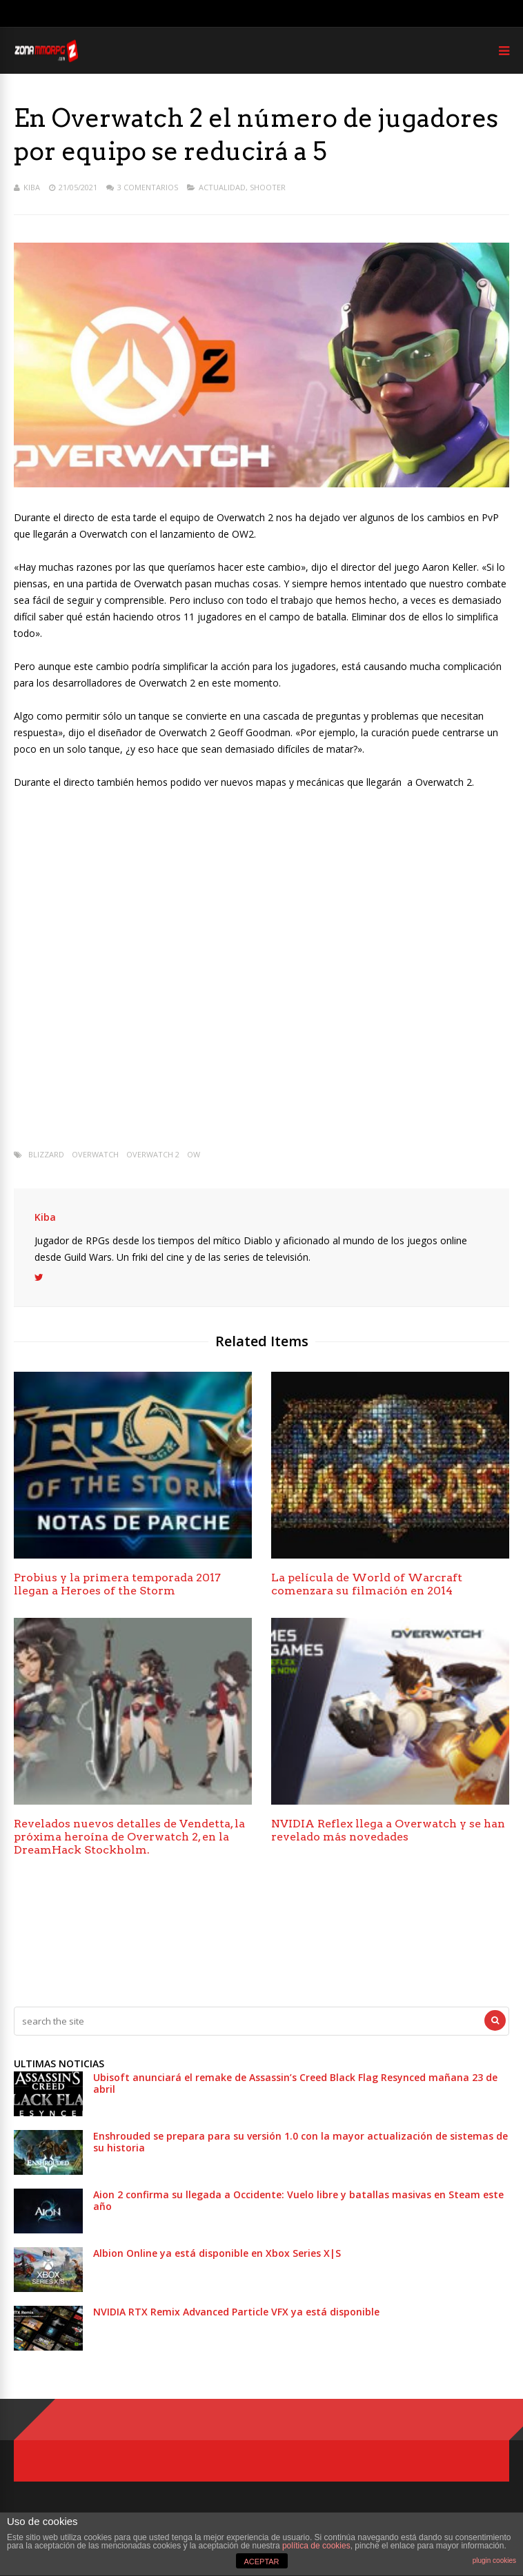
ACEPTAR (261, 2561)
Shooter (268, 187)
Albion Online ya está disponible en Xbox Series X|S (217, 2253)
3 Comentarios (147, 187)
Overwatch (95, 1154)
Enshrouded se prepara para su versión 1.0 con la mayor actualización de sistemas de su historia (300, 2141)
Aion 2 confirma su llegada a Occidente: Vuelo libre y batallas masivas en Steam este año (298, 2200)
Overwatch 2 (152, 1154)
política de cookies (316, 2545)
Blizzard (46, 1154)
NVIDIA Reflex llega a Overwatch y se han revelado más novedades (388, 1830)
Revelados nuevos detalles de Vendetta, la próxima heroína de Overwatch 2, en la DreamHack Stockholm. (129, 1836)
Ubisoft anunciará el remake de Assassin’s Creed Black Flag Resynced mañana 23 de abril (295, 2083)
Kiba (31, 187)
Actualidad (222, 187)
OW (193, 1154)
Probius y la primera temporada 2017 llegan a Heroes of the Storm (117, 1584)
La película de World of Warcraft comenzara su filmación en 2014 (366, 1584)
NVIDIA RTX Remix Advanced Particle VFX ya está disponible (236, 2311)
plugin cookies (494, 2560)
